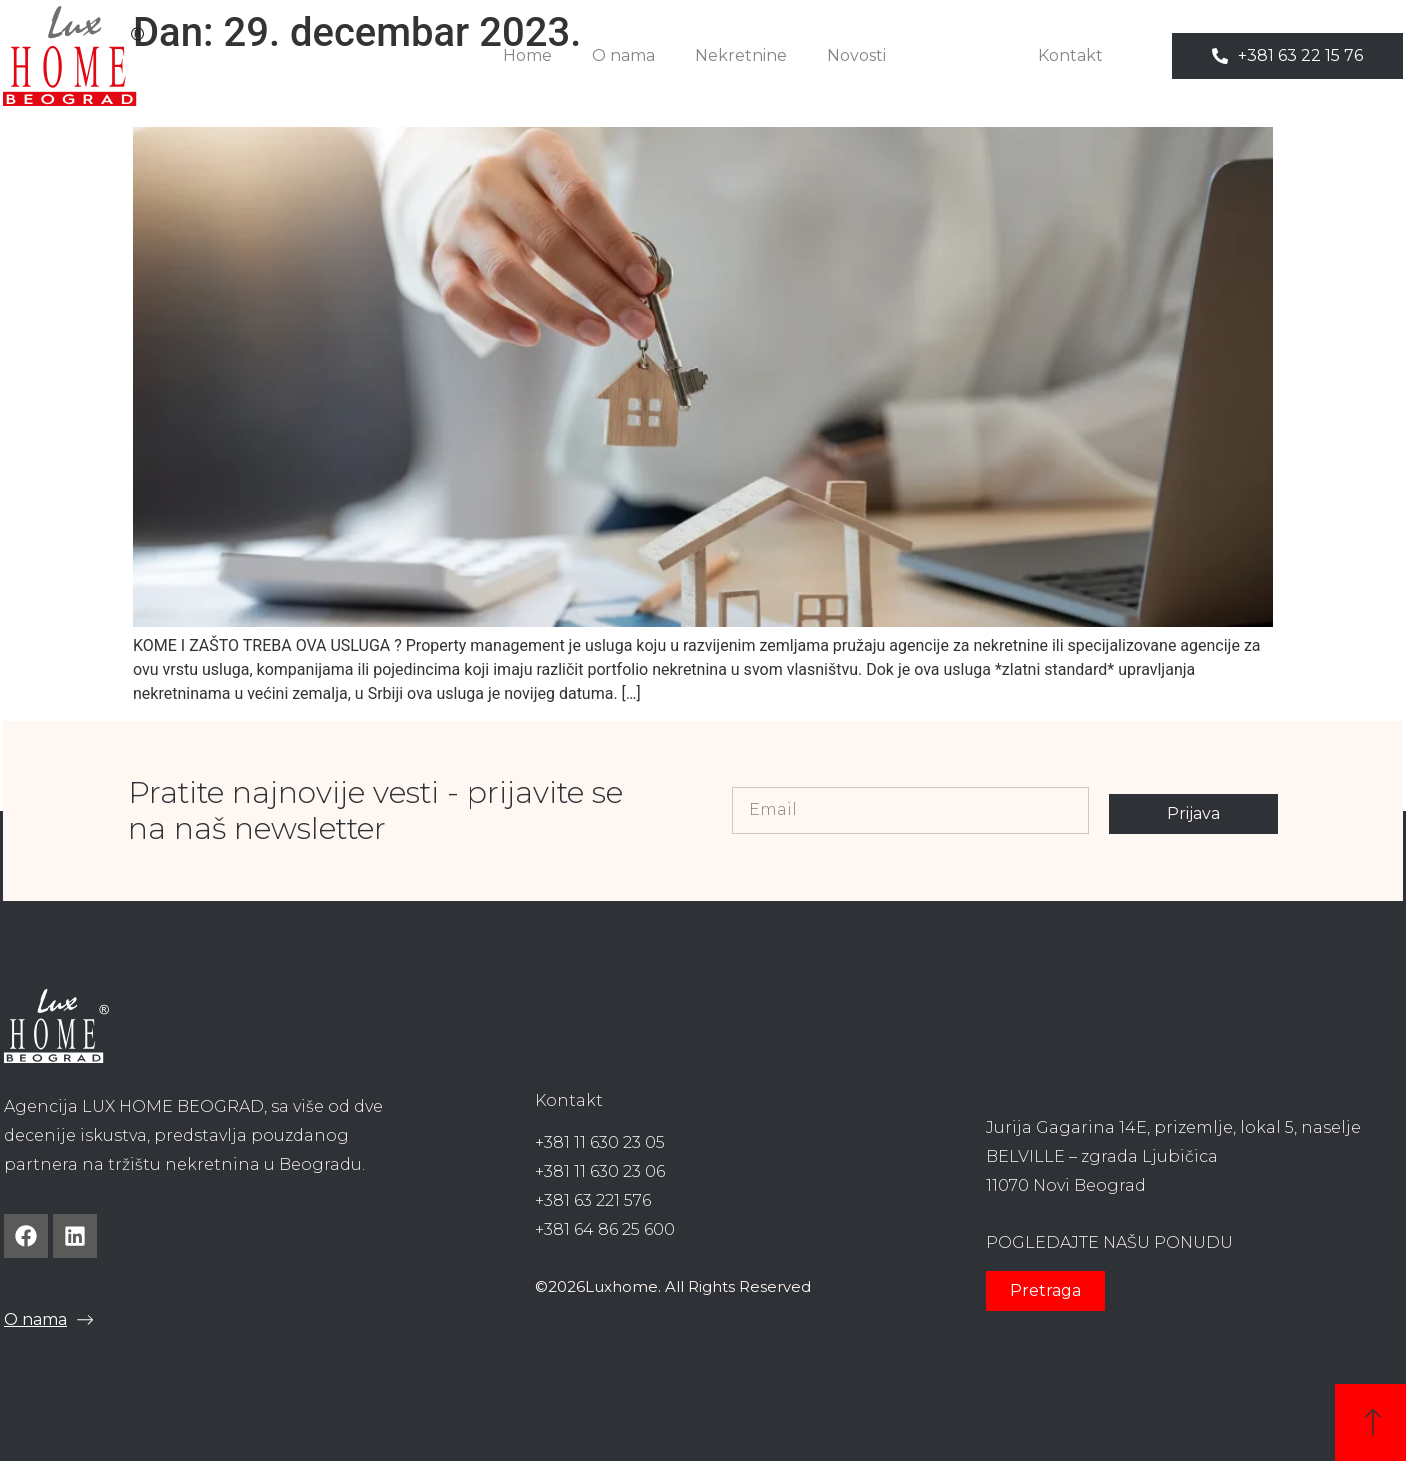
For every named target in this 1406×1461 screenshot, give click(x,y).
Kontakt (1070, 55)
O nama (623, 55)
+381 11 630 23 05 (600, 1142)
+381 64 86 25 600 (605, 1229)
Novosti (856, 55)
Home (527, 55)
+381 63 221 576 (593, 1200)
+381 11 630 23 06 (600, 1171)
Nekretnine (741, 55)
